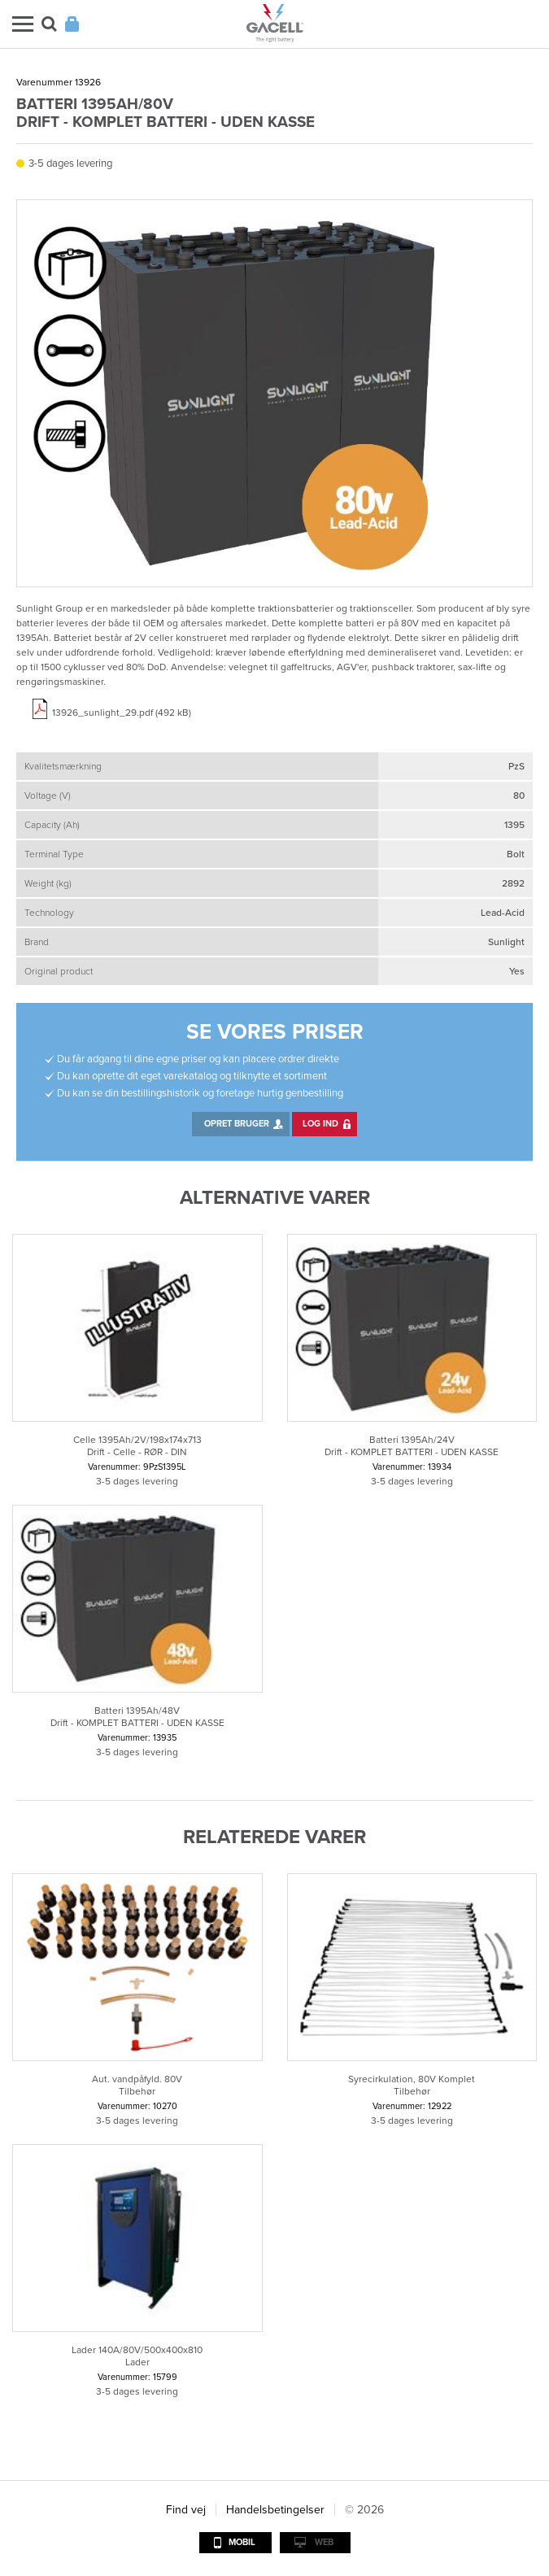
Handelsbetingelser (275, 2510)
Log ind (320, 1123)
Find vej (186, 2510)
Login (72, 24)
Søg (49, 24)
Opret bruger (236, 1123)
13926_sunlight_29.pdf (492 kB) (121, 712)
